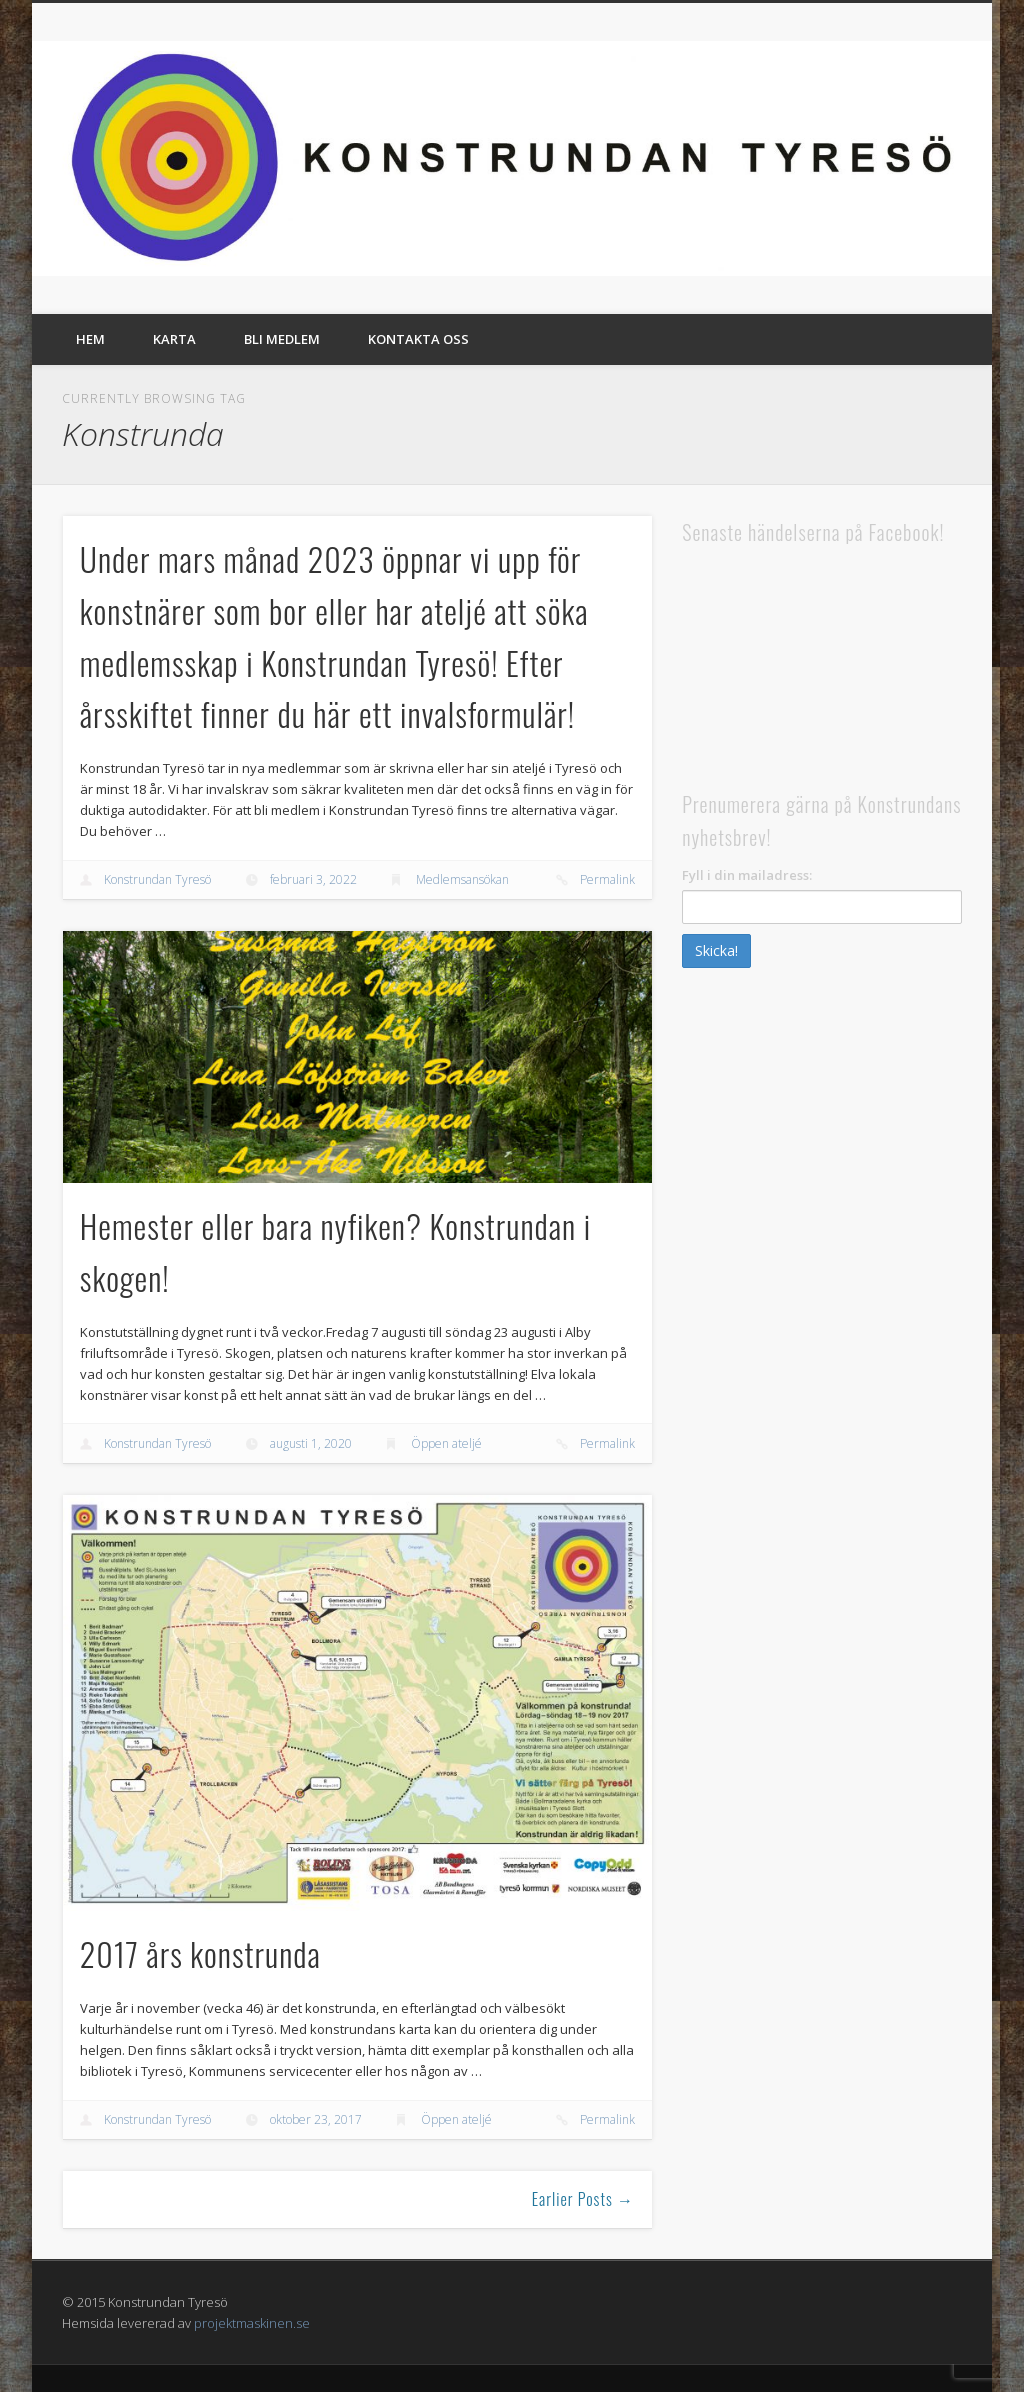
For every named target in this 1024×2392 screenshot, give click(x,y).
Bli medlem (282, 339)
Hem (90, 339)
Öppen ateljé (446, 1443)
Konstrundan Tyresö (157, 879)
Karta (174, 339)
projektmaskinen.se (252, 2323)
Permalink (607, 879)
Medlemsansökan (462, 879)
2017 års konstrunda (200, 1953)
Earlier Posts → (583, 2199)
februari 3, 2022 (313, 879)
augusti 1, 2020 (311, 1443)
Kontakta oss (418, 339)
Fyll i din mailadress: (747, 875)
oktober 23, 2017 (316, 2119)
